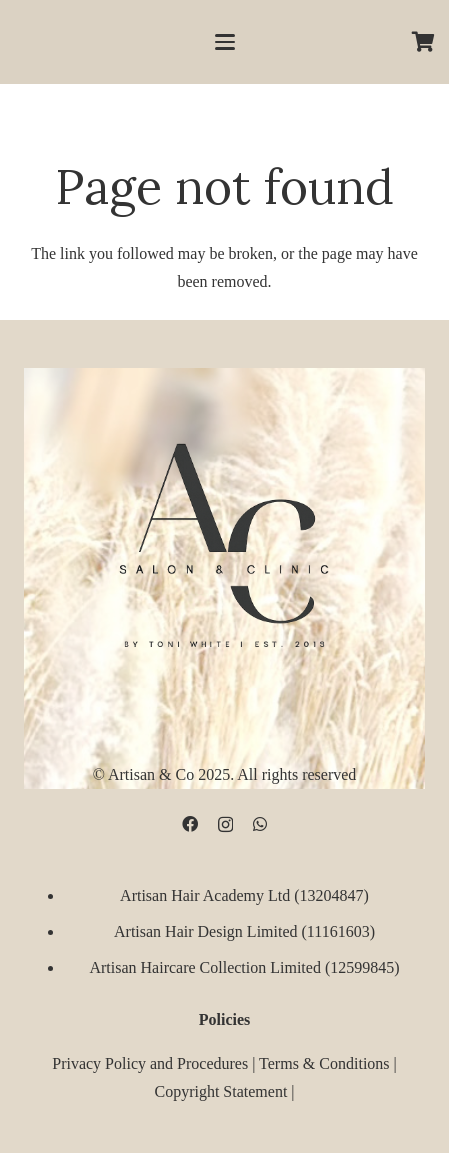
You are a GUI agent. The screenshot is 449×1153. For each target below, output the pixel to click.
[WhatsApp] (260, 824)
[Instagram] (225, 825)
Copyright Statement (220, 1090)
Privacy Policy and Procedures (150, 1062)
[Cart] (424, 42)
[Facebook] (190, 824)
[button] (225, 42)
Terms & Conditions (324, 1062)
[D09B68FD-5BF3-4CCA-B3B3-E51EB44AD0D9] (224, 540)
